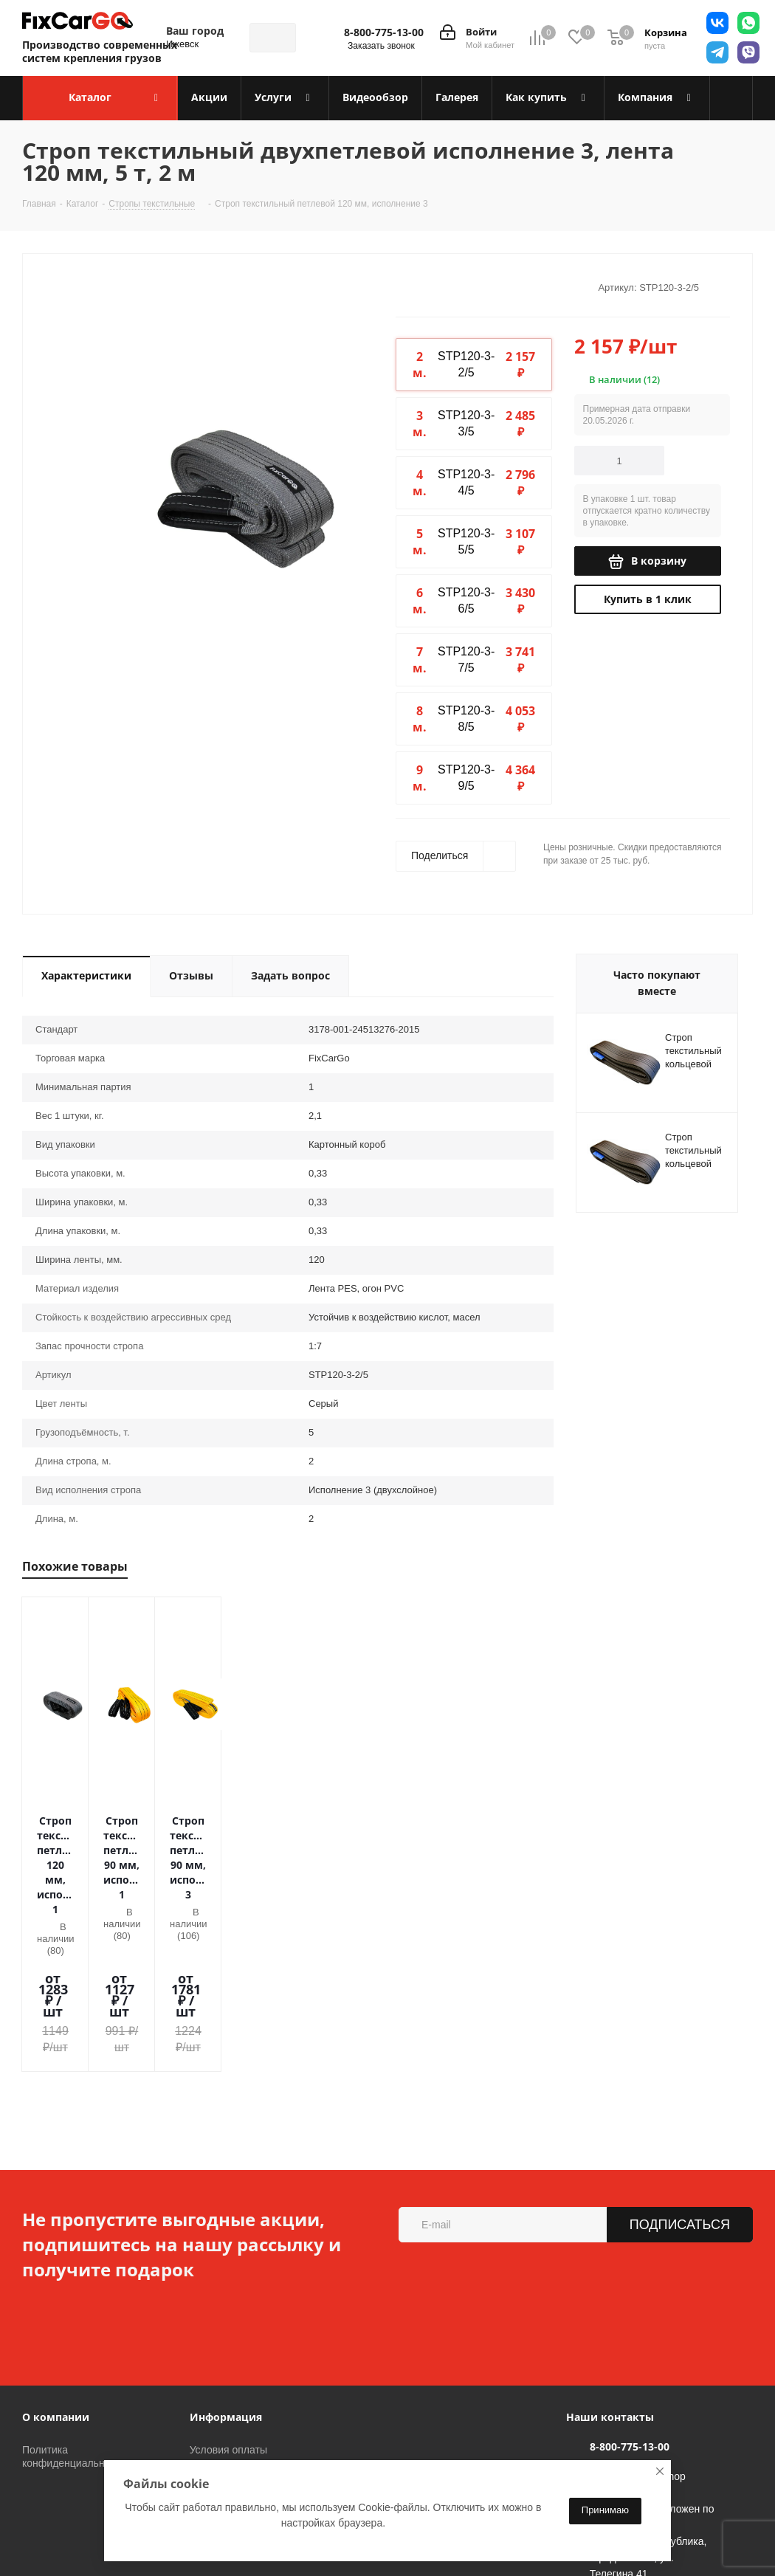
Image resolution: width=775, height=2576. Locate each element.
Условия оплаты (228, 2303)
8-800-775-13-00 (384, 32)
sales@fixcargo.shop (638, 2329)
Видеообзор (218, 2365)
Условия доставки (232, 2323)
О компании (55, 2270)
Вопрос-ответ (222, 2385)
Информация (226, 2270)
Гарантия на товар (234, 2344)
